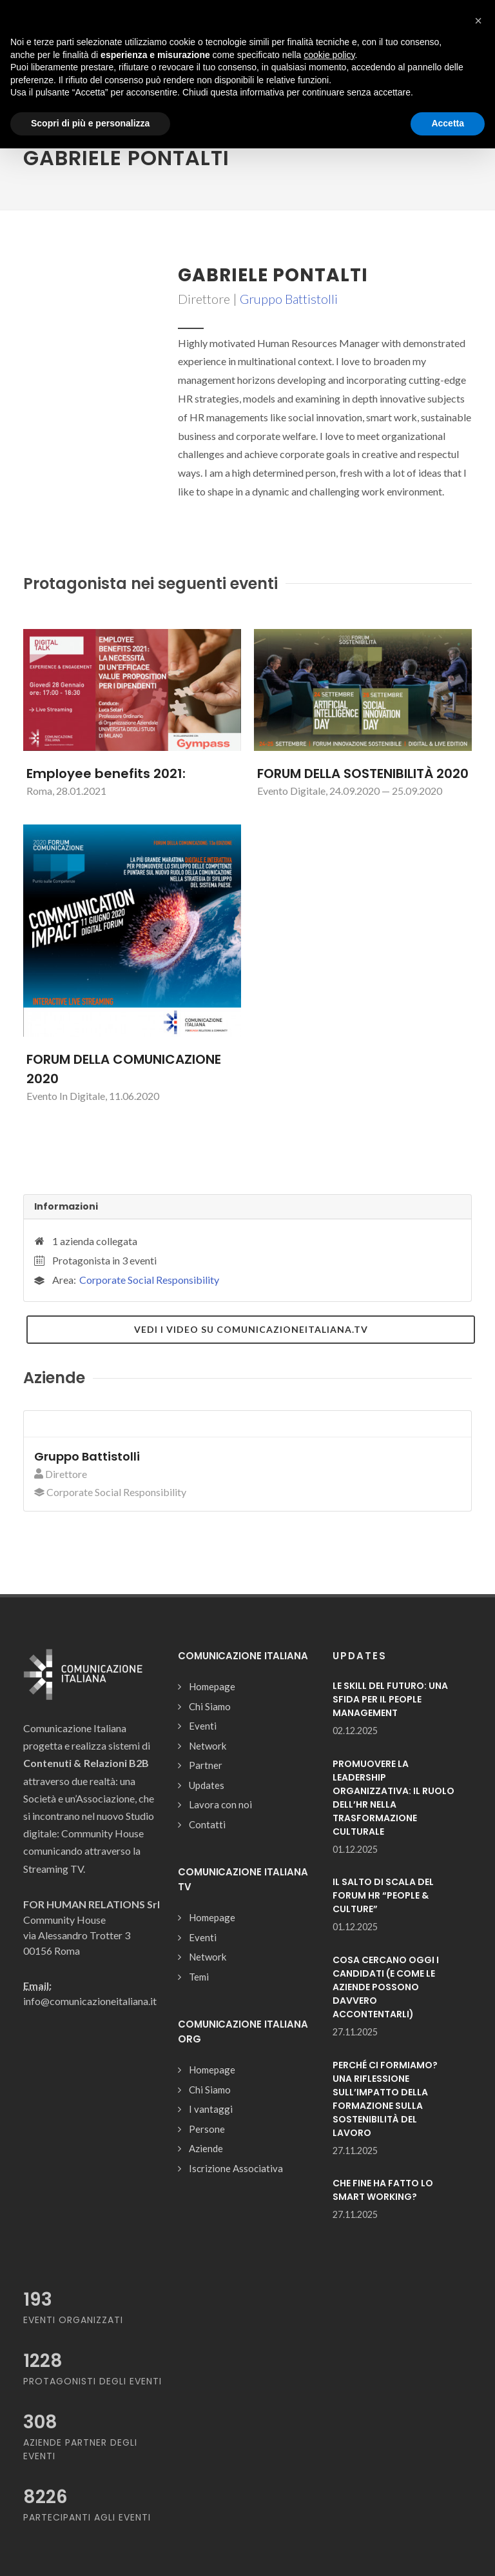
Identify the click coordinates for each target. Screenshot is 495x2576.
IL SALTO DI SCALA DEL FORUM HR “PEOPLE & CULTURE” (383, 1895)
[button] (478, 20)
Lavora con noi (220, 1804)
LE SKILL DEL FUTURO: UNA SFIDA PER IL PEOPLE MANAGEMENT (390, 1699)
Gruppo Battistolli (289, 298)
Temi (199, 1976)
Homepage (212, 1686)
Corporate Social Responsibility (149, 1279)
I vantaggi (211, 2109)
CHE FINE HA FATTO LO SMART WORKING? (383, 2190)
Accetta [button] (447, 123)
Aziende (206, 2148)
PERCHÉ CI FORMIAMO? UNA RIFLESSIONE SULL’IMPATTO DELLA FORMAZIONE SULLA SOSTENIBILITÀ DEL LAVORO (385, 2099)
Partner (205, 1765)
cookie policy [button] (329, 55)
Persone (207, 2129)
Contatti (207, 1824)
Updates (206, 1785)
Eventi (203, 1726)
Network (207, 1746)
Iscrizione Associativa (236, 2168)
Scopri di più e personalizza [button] (90, 123)
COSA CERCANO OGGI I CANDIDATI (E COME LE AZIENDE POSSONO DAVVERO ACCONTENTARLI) (386, 1987)
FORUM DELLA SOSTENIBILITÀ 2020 (363, 773)
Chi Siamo (210, 1706)
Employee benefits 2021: (106, 773)
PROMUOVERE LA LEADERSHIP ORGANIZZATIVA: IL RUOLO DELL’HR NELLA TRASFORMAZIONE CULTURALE (393, 1797)
